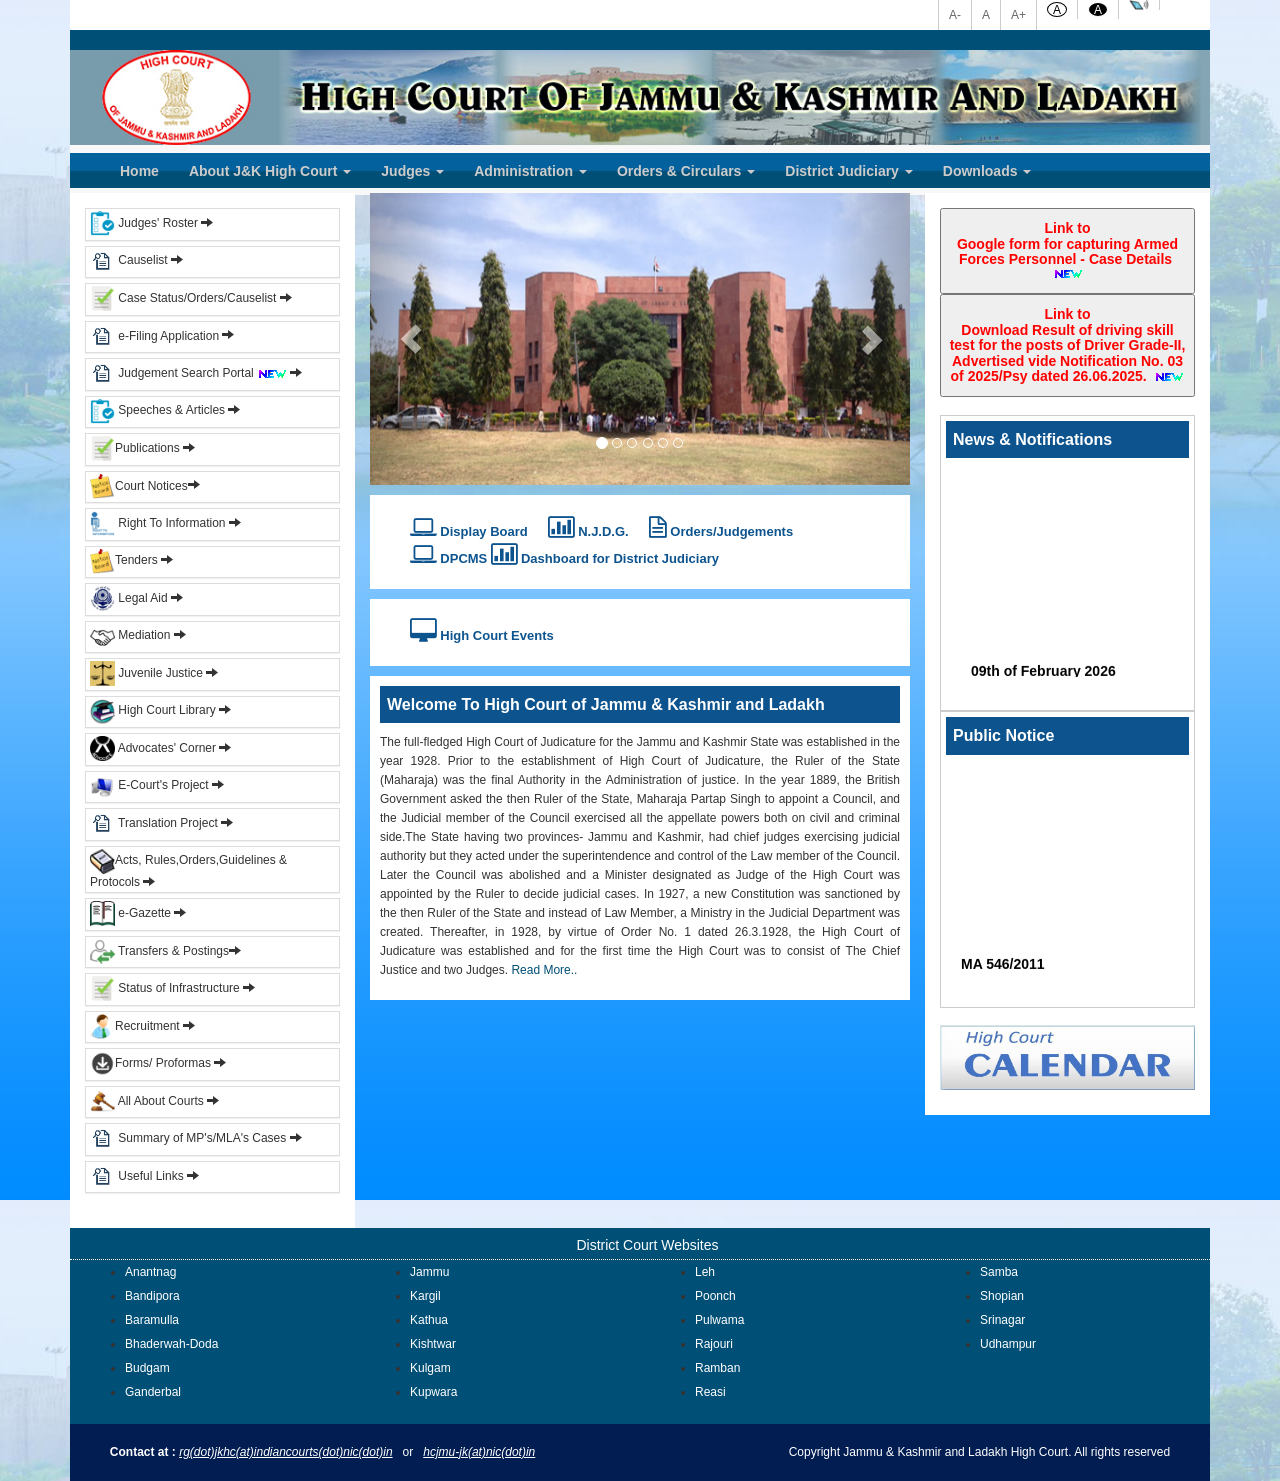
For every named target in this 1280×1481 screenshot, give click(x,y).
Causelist (129, 260)
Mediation (130, 635)
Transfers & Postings (159, 951)
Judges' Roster (144, 223)
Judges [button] (412, 171)
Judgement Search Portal (202, 373)
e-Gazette (132, 913)
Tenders (124, 560)
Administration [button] (530, 171)
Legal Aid (129, 598)
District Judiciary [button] (849, 171)
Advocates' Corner (154, 748)
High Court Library (153, 710)
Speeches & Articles (159, 410)
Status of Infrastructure (166, 988)
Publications (136, 448)
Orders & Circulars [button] (686, 171)
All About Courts (147, 1101)
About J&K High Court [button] (270, 171)
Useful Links (152, 1176)
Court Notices (151, 485)
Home (139, 171)
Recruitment (142, 1026)
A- (955, 15)
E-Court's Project (149, 785)
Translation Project (154, 823)
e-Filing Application (168, 335)
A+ (1018, 15)
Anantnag (150, 1272)
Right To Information (159, 523)
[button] (410, 338)
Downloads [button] (987, 171)
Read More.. (542, 970)
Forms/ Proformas (158, 1063)
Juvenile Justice (148, 673)
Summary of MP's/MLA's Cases (203, 1138)
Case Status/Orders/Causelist (183, 298)
